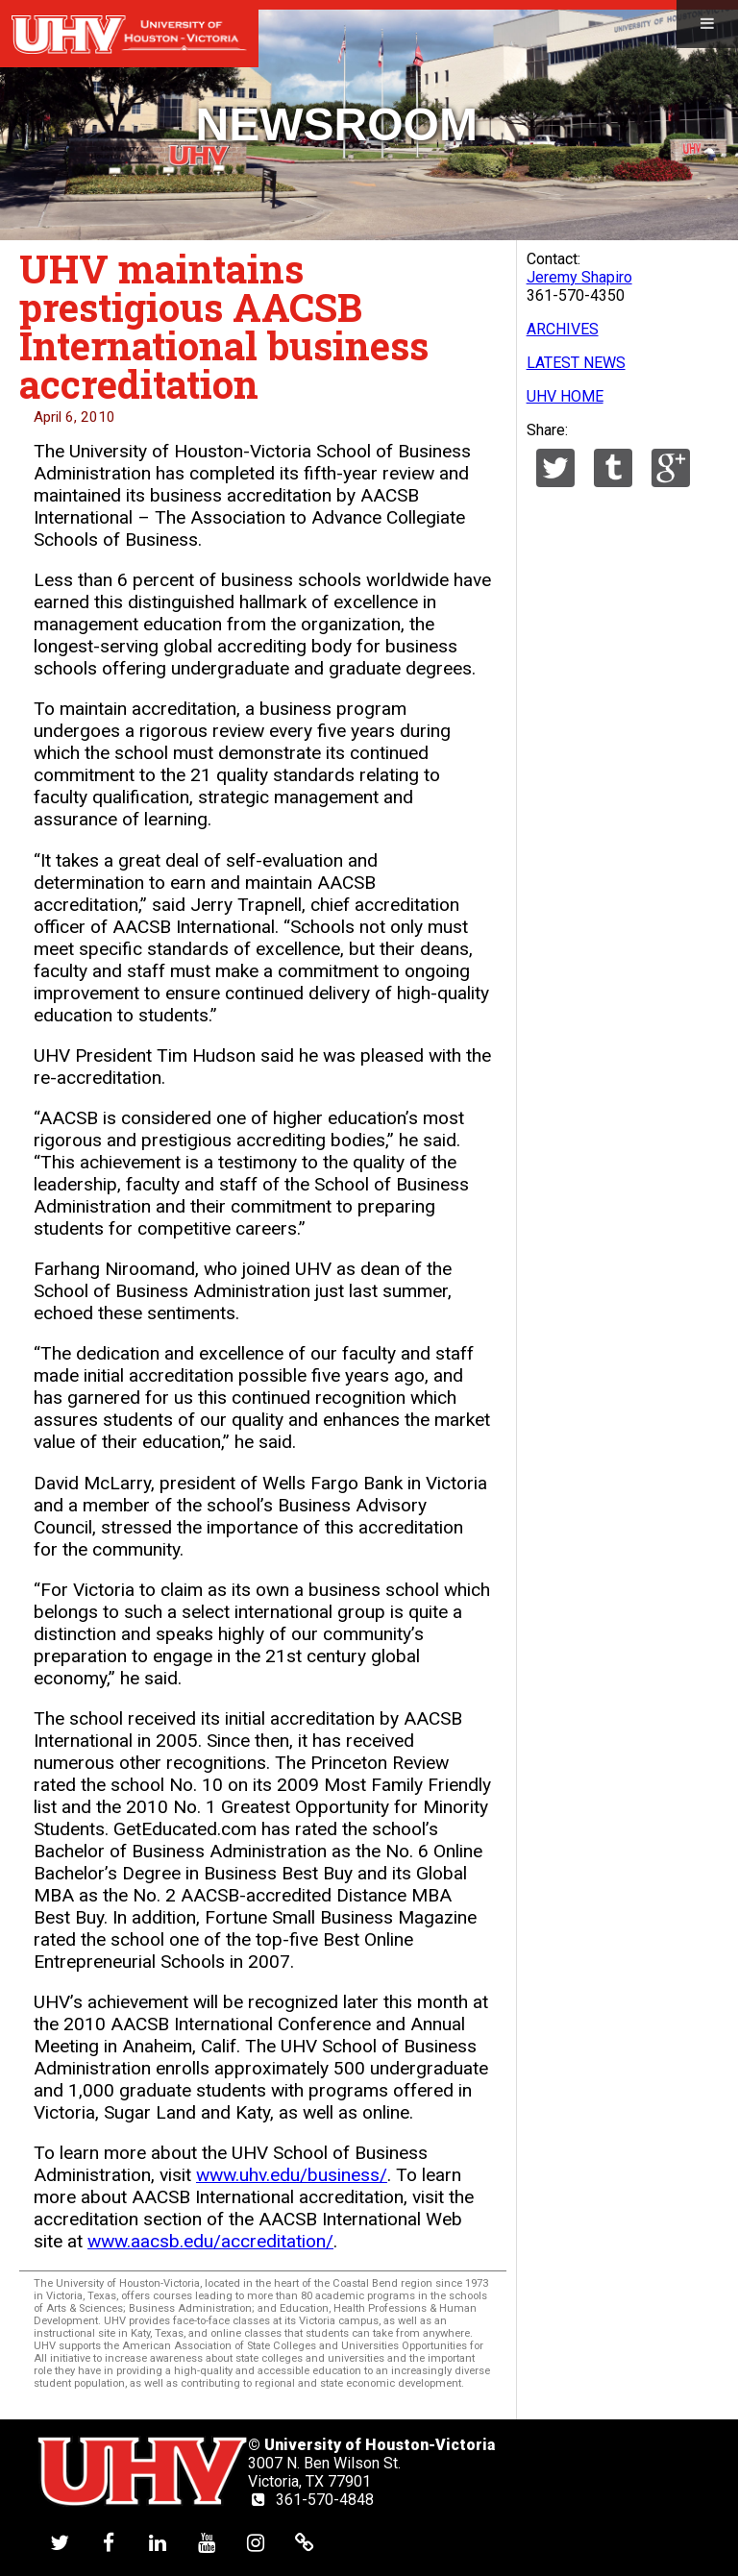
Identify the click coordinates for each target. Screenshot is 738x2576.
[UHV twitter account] (59, 2543)
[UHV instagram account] (255, 2543)
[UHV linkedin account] (157, 2543)
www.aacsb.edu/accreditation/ (210, 2241)
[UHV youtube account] (206, 2543)
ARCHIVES (563, 329)
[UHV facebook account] (108, 2543)
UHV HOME (565, 396)
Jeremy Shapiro (579, 277)
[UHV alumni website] (304, 2543)
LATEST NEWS (576, 363)
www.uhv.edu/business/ (291, 2175)
